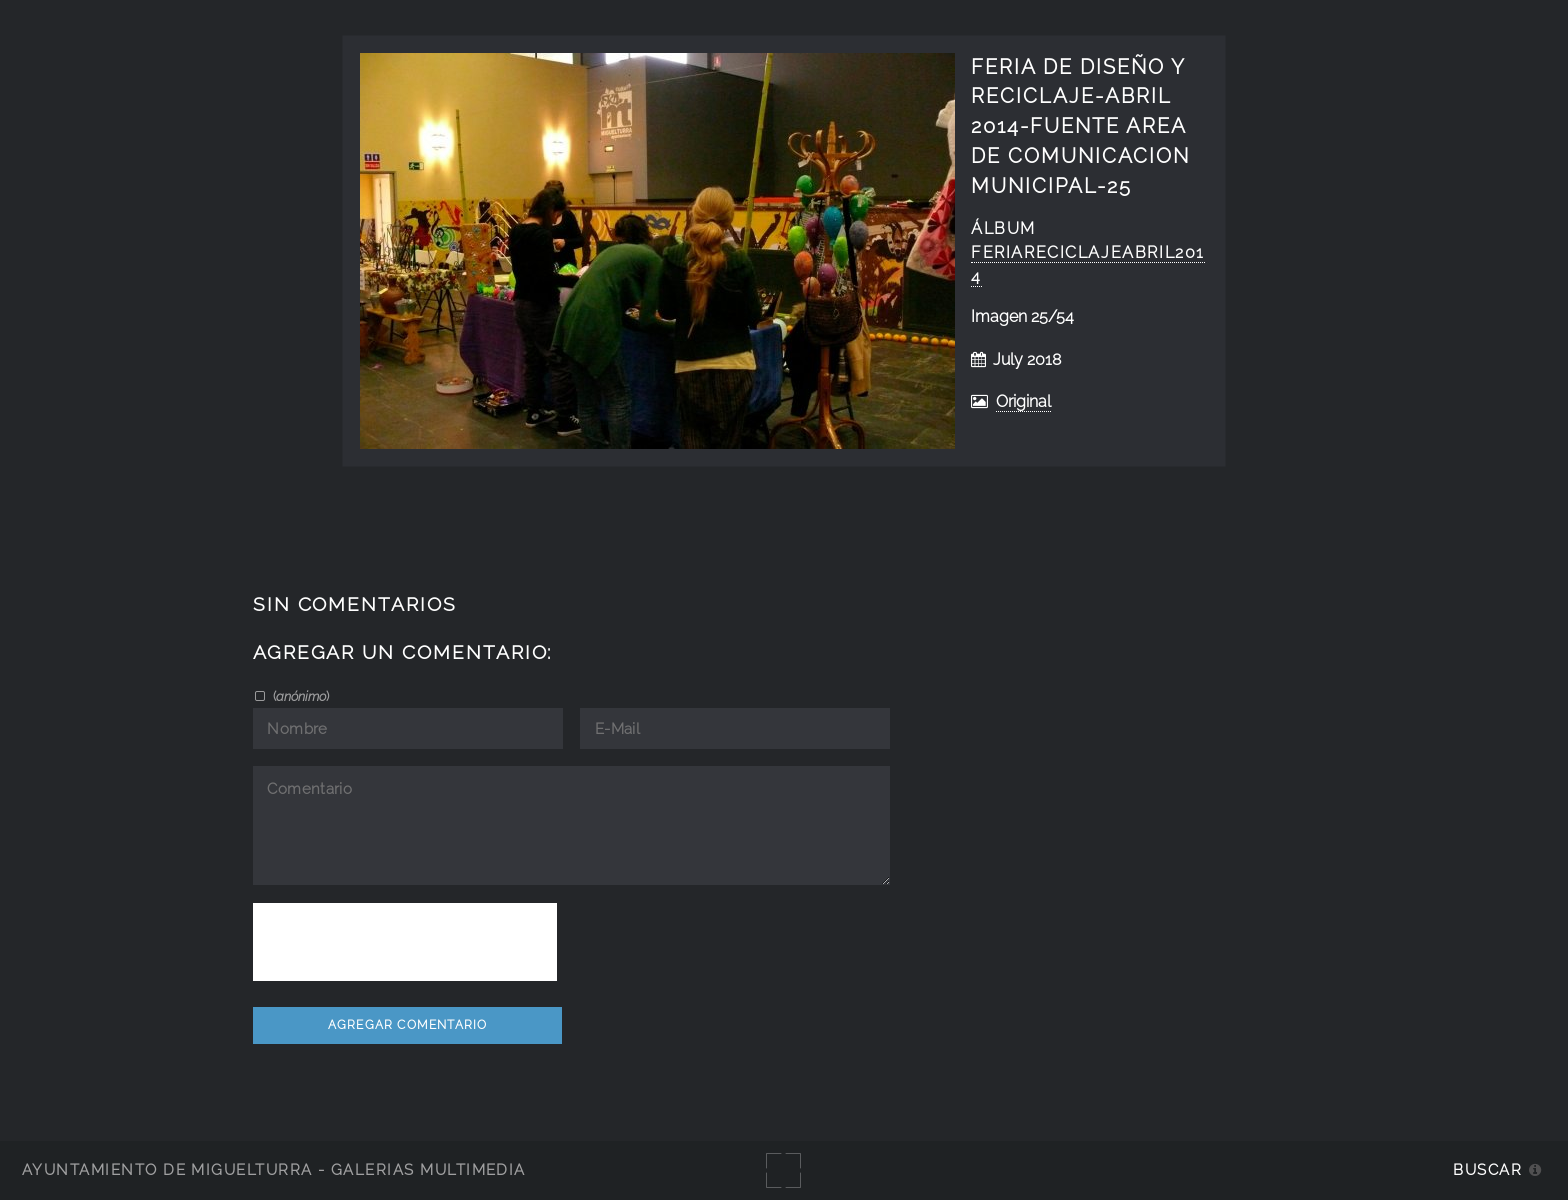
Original (1023, 401)
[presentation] (405, 942)
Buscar (1487, 1169)
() (299, 696)
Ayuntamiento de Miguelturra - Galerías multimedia (274, 1169)
